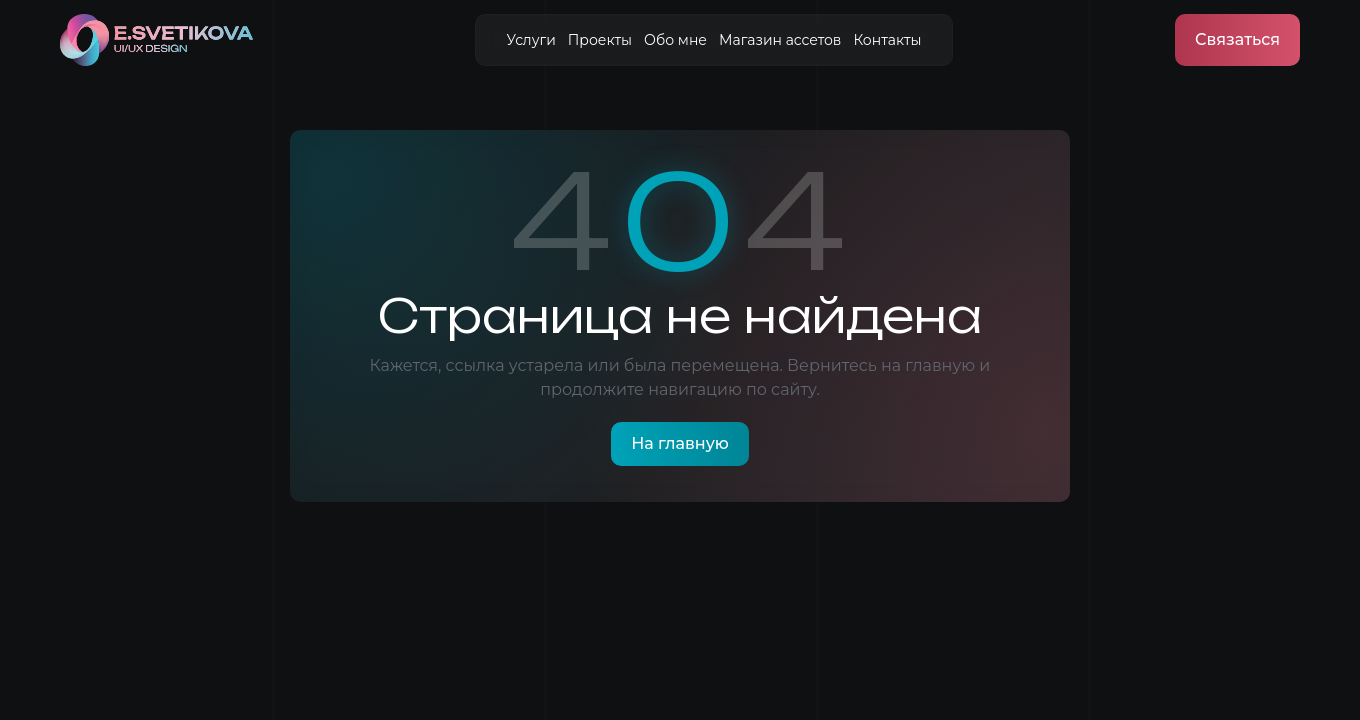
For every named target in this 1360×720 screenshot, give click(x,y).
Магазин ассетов (780, 40)
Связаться (1237, 39)
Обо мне (675, 40)
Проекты (600, 40)
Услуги (530, 40)
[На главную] (156, 40)
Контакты (887, 40)
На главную (680, 443)
